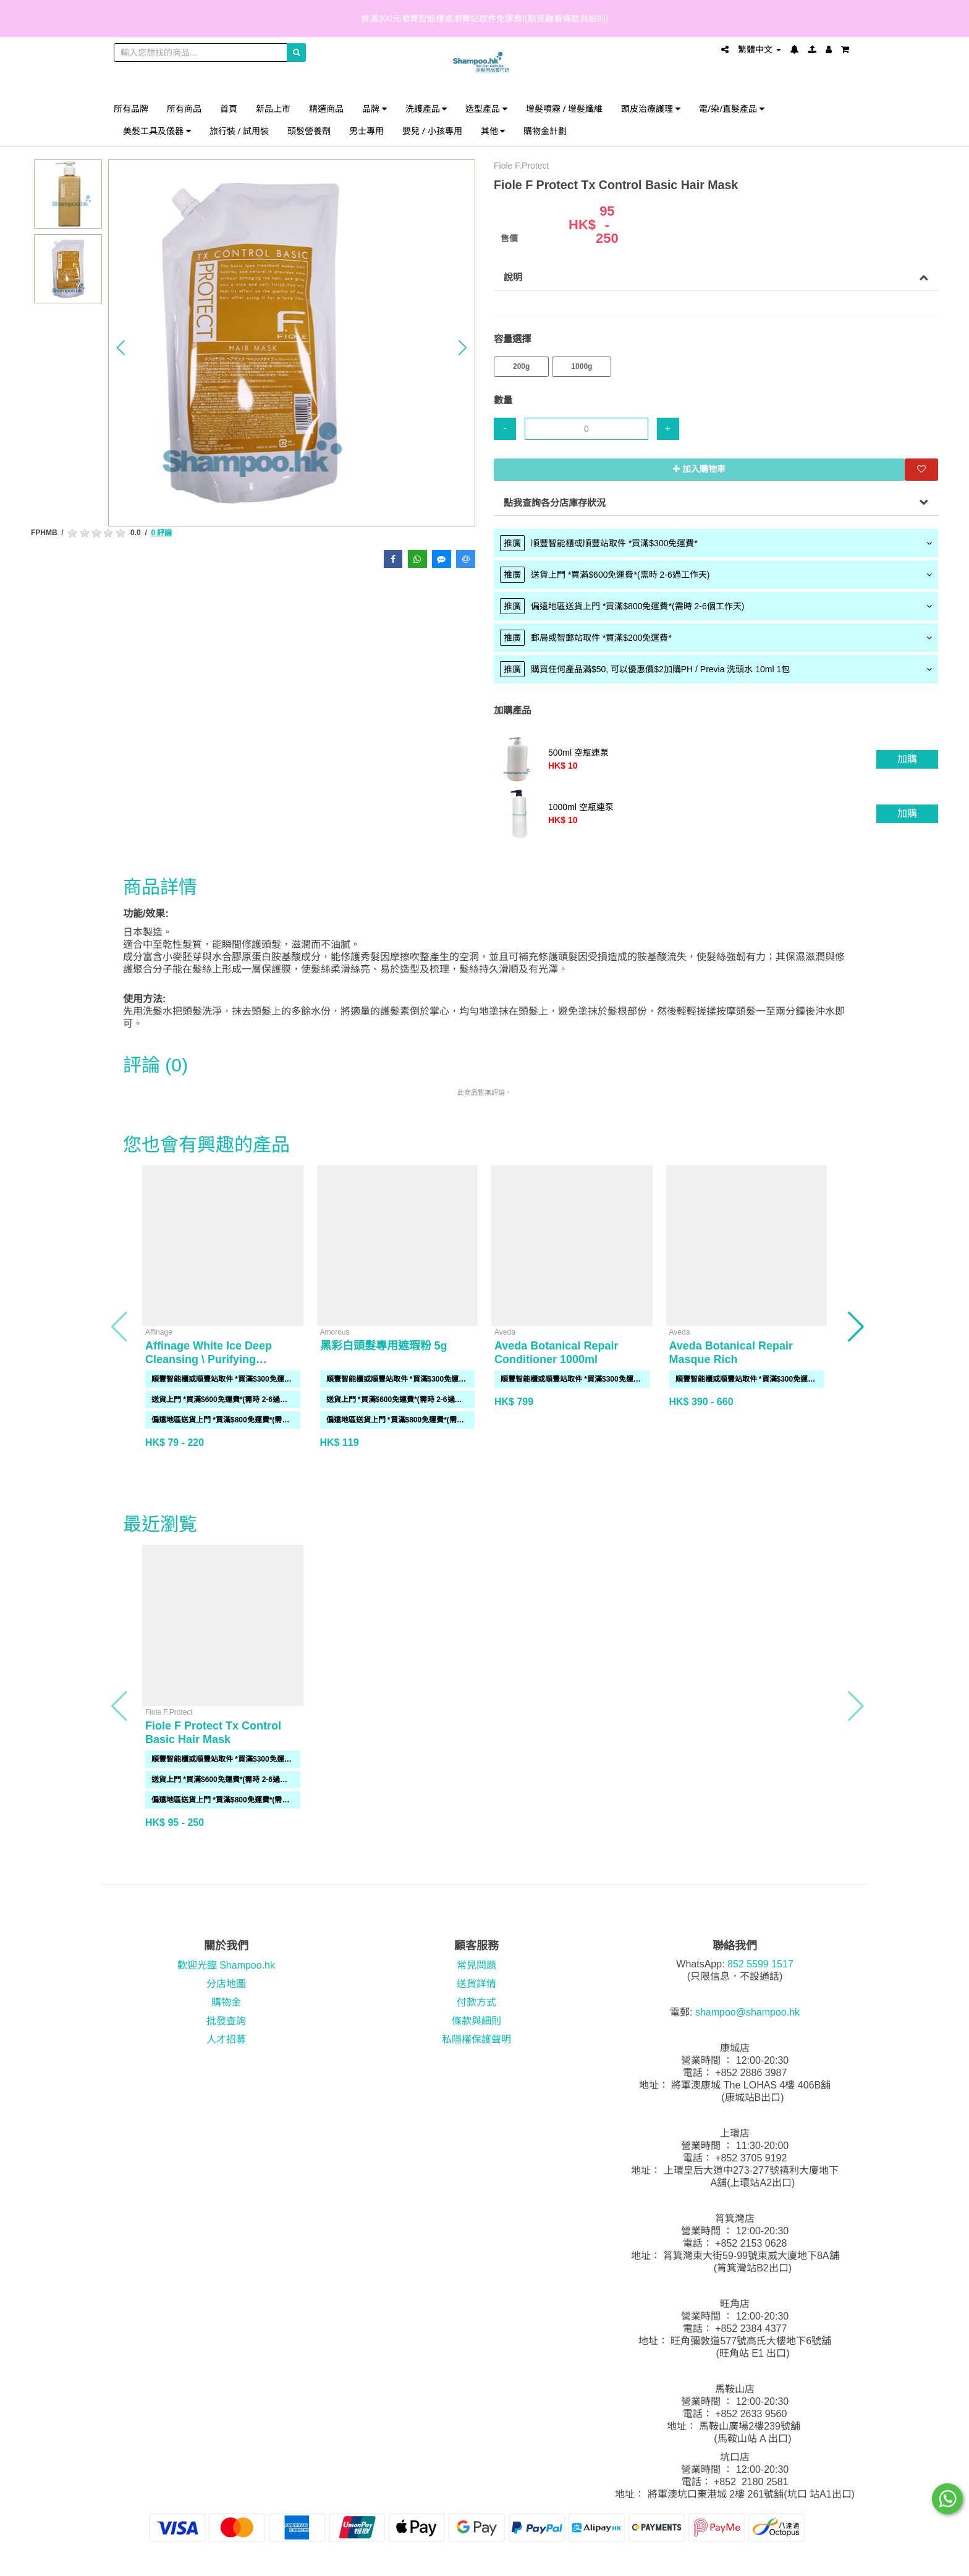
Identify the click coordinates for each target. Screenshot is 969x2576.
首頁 (228, 108)
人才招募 (226, 2039)
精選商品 (326, 108)
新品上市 (273, 108)
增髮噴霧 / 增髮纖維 (564, 108)
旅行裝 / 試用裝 (239, 131)
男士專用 (366, 131)
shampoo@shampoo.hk (747, 2012)
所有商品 (184, 108)
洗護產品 (426, 108)
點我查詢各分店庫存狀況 (555, 502)
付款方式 (476, 2002)
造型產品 (486, 108)
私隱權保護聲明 (476, 2039)
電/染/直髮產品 (731, 108)
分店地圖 (226, 1983)
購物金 (226, 2002)
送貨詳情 (476, 1983)
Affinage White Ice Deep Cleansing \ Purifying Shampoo (208, 1359)
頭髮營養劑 (309, 131)
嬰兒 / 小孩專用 (432, 131)
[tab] (716, 543)
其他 (493, 131)
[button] (121, 348)
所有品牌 (131, 108)
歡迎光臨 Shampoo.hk (226, 1965)
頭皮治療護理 (650, 108)
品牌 (374, 108)
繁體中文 (759, 49)
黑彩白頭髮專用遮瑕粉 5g (383, 1346)
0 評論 (161, 532)
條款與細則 (476, 2021)
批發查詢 (226, 2021)
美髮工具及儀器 (157, 131)
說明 (513, 277)
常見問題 (476, 1965)
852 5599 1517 (760, 1964)
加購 (907, 759)
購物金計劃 (545, 131)
